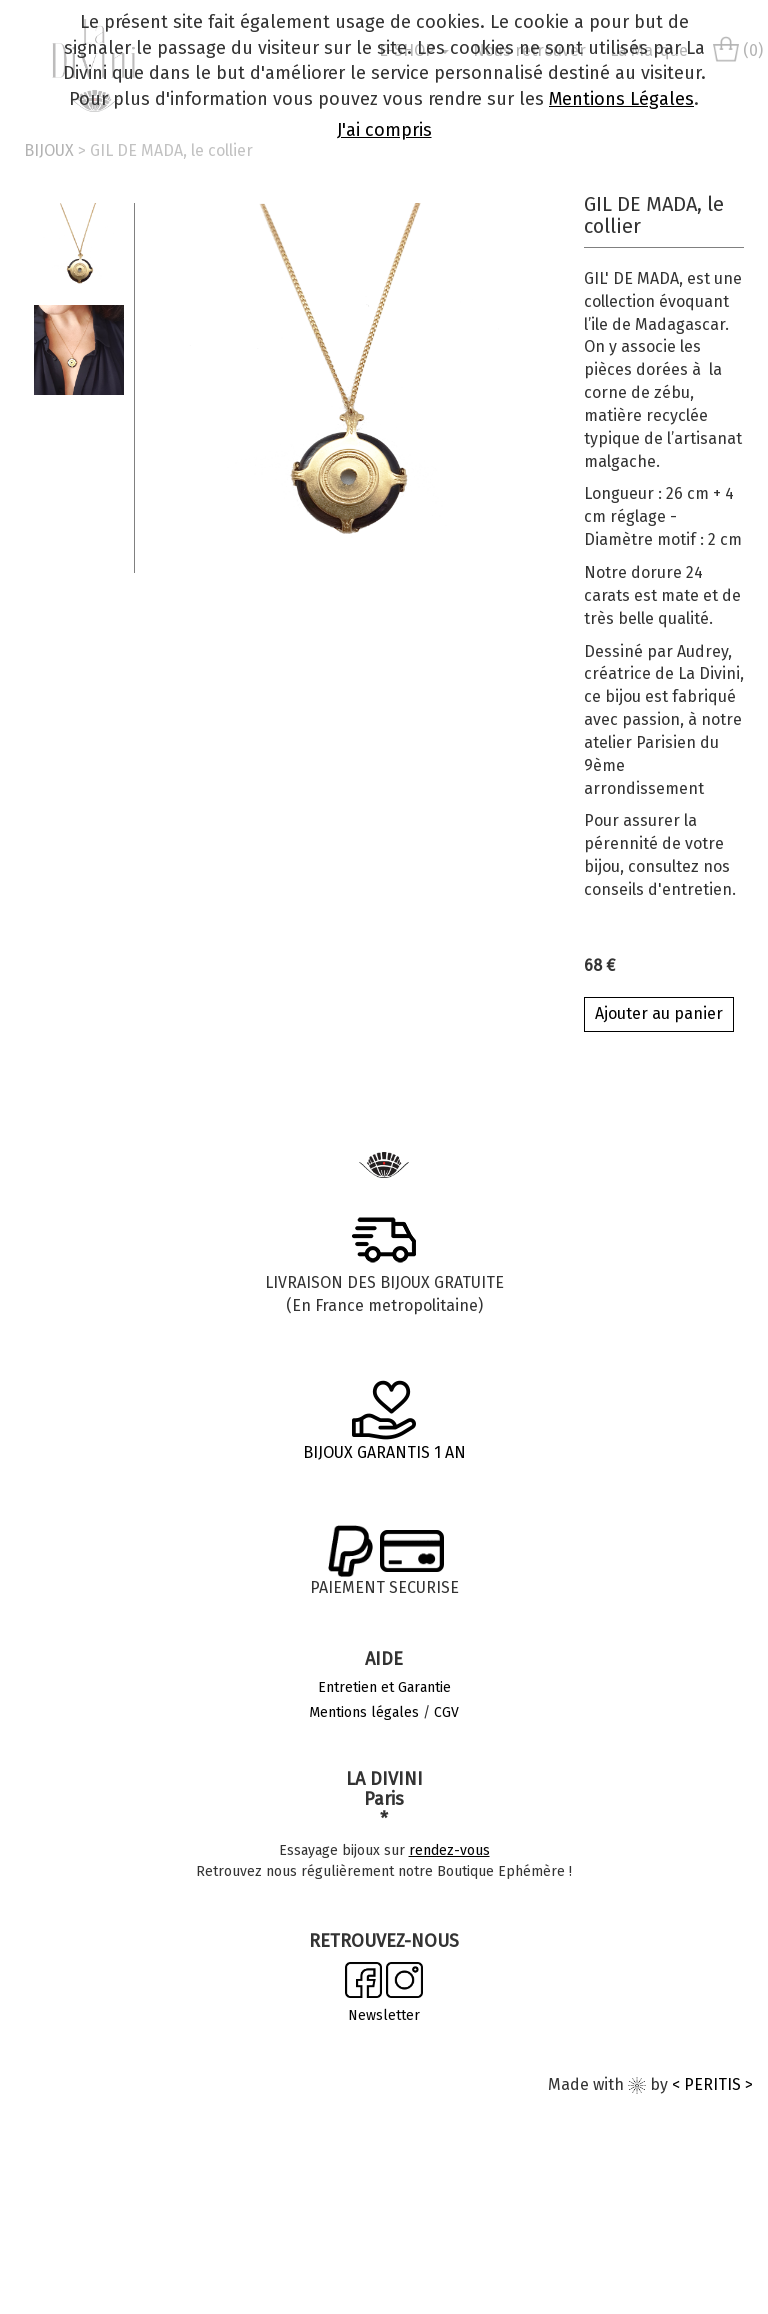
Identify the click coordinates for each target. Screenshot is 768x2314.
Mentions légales (364, 1712)
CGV (446, 1712)
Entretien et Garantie (384, 1687)
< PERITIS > (712, 2084)
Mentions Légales (621, 99)
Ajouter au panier (659, 1013)
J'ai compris (384, 130)
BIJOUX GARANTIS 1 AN (384, 1452)
